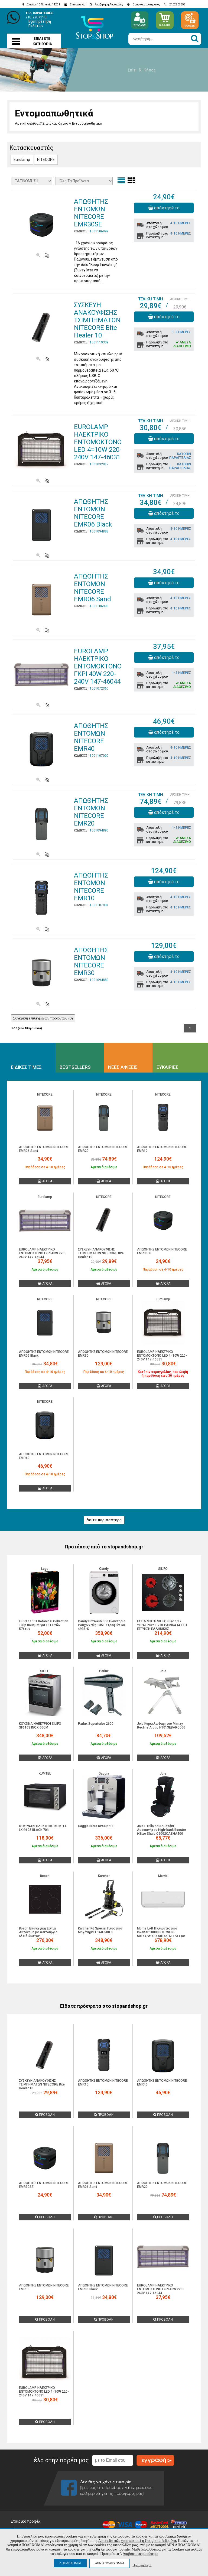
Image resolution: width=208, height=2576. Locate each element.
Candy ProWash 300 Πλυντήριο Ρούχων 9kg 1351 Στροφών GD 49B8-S (101, 1625)
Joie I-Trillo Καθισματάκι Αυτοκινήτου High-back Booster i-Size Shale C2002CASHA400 (161, 1830)
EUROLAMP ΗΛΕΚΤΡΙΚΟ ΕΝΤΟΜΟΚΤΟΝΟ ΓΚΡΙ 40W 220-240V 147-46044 (98, 666)
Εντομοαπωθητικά (87, 123)
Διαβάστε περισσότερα (140, 2554)
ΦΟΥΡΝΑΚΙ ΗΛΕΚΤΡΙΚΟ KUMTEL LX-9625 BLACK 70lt (43, 1828)
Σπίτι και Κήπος (55, 123)
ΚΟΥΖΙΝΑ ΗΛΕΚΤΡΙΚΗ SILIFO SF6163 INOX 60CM (40, 1725)
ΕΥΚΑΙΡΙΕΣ (167, 1067)
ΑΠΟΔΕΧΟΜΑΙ (70, 2563)
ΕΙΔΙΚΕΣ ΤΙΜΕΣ (26, 1067)
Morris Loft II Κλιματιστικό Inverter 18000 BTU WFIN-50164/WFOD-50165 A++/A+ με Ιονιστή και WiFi (161, 1934)
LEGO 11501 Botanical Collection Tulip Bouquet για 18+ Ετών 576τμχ (43, 1625)
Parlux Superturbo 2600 (95, 1724)
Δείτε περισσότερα (104, 1520)
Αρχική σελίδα (26, 123)
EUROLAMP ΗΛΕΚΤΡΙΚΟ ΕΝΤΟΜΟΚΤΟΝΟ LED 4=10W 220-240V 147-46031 (98, 442)
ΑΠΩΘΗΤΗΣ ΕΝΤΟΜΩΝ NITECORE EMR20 (91, 812)
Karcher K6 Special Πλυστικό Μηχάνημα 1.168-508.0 (100, 1930)
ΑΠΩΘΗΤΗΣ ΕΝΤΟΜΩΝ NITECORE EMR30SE (91, 213)
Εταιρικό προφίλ (25, 2521)
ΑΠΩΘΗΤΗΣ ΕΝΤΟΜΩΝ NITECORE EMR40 (91, 737)
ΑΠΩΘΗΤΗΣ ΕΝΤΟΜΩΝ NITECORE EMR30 (91, 961)
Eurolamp (22, 159)
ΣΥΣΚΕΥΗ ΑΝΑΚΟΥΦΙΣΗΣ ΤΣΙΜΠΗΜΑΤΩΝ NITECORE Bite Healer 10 (97, 320)
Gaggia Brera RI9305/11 (96, 1826)
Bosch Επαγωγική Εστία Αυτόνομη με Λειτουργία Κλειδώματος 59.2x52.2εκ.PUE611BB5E (38, 1934)
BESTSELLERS (75, 1067)
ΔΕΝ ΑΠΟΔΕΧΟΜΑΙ (109, 2563)
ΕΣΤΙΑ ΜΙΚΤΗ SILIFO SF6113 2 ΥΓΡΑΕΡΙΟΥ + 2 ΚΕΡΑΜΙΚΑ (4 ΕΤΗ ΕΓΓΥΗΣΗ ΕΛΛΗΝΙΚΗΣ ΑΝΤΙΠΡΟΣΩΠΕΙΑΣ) (162, 1627)
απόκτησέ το (164, 207)
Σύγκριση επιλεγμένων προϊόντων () (43, 1018)
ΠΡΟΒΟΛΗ (45, 2115)
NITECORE (46, 159)
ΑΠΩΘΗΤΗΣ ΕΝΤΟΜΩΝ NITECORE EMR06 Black (93, 513)
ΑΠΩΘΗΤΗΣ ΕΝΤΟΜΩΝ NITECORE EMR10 (91, 887)
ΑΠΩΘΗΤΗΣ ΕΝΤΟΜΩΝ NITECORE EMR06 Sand (92, 588)
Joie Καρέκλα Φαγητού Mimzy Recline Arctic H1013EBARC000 (161, 1725)
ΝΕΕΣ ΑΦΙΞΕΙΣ (123, 1067)
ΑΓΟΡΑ (45, 1181)
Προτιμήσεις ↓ (141, 2565)
